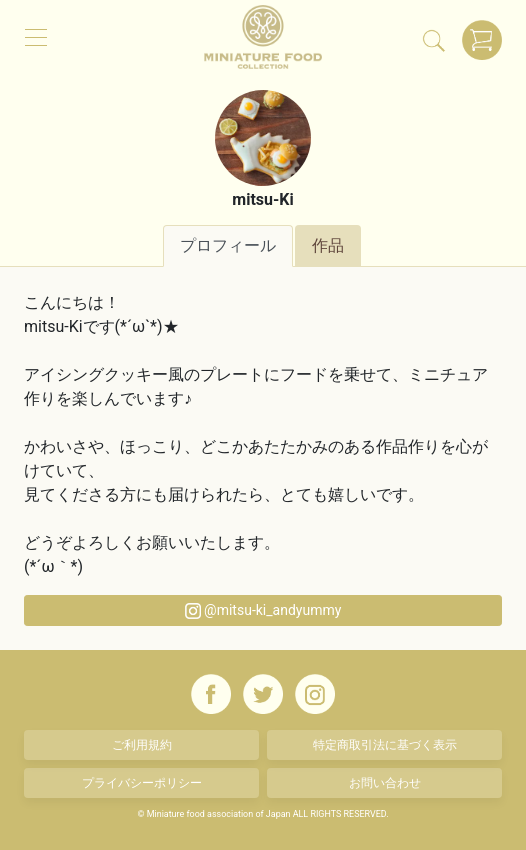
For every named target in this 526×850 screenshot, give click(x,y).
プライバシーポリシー (142, 783)
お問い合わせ (385, 783)
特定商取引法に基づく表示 (385, 745)
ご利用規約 (142, 745)
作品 (328, 245)
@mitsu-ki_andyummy (263, 610)
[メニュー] (36, 36)
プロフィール (228, 245)
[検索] (434, 40)
